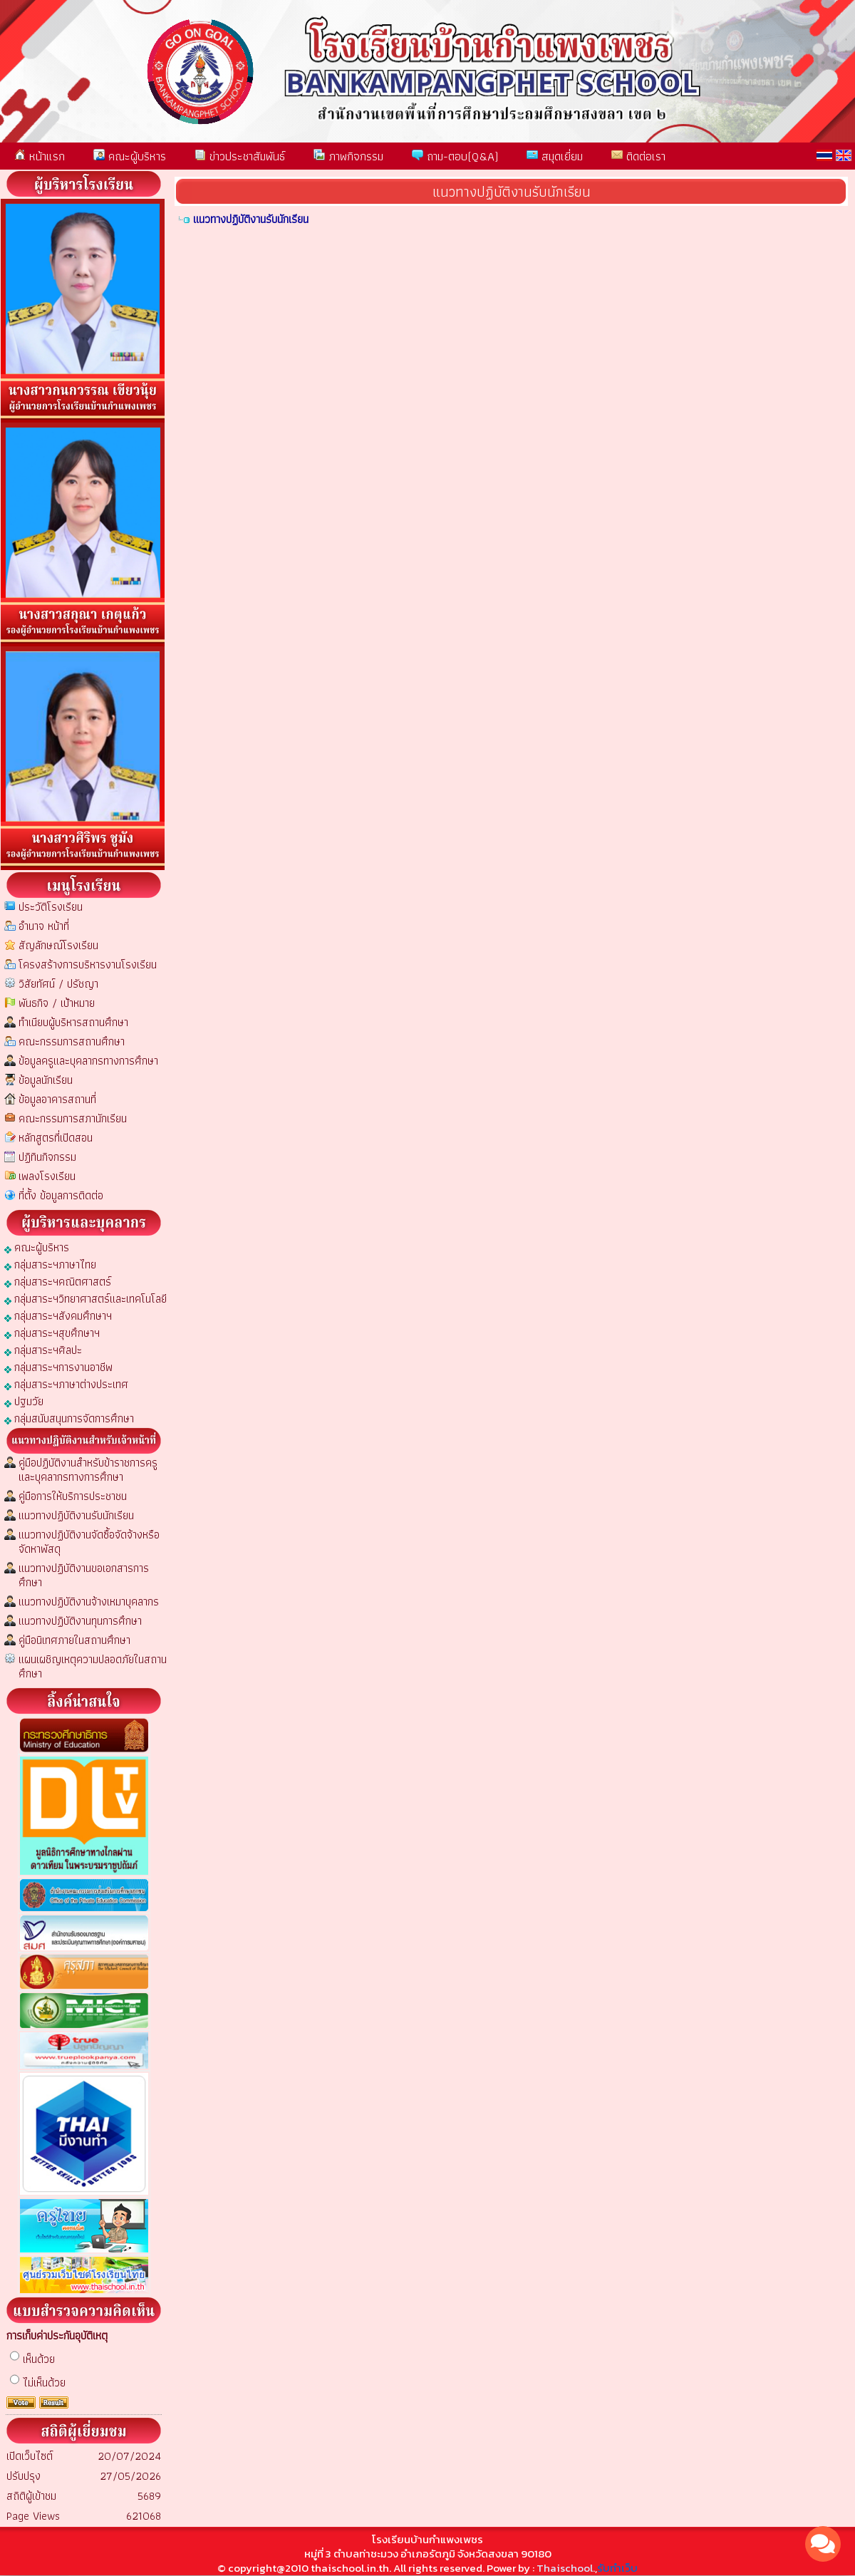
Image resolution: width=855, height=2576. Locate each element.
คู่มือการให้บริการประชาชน (73, 1496)
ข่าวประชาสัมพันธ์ (240, 156)
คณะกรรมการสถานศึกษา (72, 1041)
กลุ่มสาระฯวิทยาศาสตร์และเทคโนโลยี (85, 1298)
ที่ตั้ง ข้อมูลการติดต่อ (61, 1195)
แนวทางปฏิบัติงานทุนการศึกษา (80, 1621)
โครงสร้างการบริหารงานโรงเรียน (88, 964)
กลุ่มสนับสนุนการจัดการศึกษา (69, 1417)
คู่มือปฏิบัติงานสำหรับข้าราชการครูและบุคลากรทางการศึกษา (88, 1470)
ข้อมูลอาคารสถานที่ (57, 1099)
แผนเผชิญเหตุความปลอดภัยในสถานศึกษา (93, 1666)
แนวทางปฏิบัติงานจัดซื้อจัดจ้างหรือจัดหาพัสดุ (89, 1542)
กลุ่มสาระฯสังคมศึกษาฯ (58, 1315)
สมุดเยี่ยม (555, 156)
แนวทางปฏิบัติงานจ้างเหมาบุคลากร (89, 1601)
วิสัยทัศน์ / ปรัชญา (58, 984)
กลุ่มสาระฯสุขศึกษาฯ (52, 1332)
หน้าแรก (39, 156)
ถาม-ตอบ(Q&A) (455, 156)
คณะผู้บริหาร (129, 156)
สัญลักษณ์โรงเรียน (58, 945)
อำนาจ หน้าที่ (44, 926)
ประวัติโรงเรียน (51, 907)
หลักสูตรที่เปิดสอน (56, 1138)
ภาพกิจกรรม (348, 156)
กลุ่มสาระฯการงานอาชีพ (58, 1366)
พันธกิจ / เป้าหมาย (57, 1003)
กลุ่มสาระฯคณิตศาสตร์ (57, 1281)
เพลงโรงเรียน (47, 1176)
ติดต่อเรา (638, 156)
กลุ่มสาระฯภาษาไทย (50, 1264)
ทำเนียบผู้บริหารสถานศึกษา (73, 1022)
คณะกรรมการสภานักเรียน (73, 1118)
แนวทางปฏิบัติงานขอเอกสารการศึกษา (84, 1575)
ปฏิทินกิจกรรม (47, 1157)
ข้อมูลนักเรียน (46, 1080)
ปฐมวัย (23, 1400)
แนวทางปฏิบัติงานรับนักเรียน (76, 1515)
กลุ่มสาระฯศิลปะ (43, 1349)
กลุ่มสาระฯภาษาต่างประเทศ (66, 1383)
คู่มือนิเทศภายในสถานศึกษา (74, 1640)
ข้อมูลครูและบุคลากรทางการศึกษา (88, 1061)
